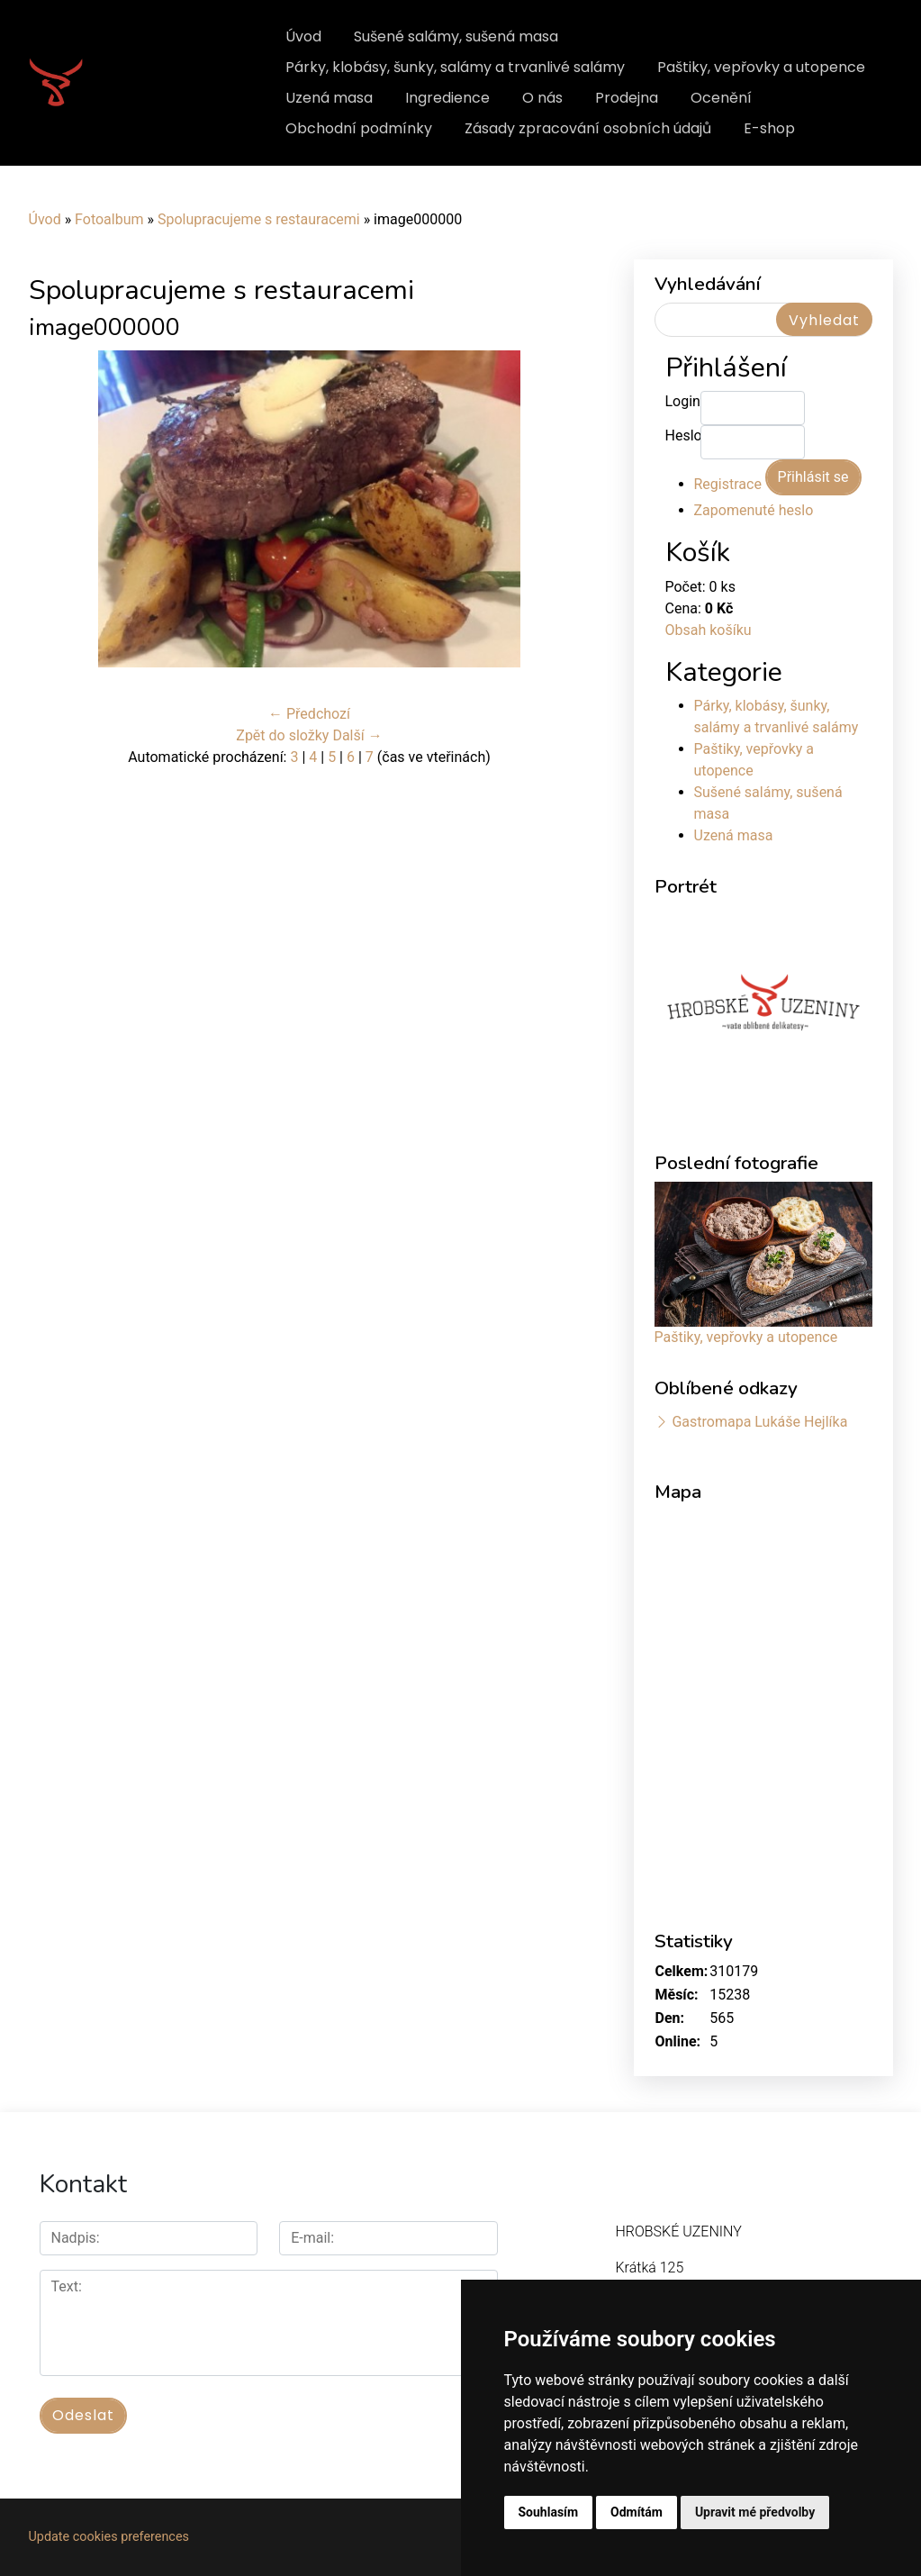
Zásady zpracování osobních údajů (588, 128)
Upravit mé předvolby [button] (755, 2512)
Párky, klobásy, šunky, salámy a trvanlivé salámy (455, 67)
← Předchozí (309, 713)
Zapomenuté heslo (754, 510)
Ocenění (721, 97)
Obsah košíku (708, 630)
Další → (357, 735)
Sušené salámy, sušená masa (456, 36)
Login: (682, 401)
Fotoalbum (109, 219)
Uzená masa (329, 97)
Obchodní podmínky (358, 128)
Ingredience (447, 97)
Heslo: (682, 435)
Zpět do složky (282, 735)
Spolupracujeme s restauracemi (259, 219)
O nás (542, 97)
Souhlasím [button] (549, 2512)
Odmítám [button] (636, 2512)
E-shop (769, 128)
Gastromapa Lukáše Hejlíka (759, 1421)
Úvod (303, 36)
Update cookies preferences (109, 2536)
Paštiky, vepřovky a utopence (761, 67)
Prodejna (626, 97)
